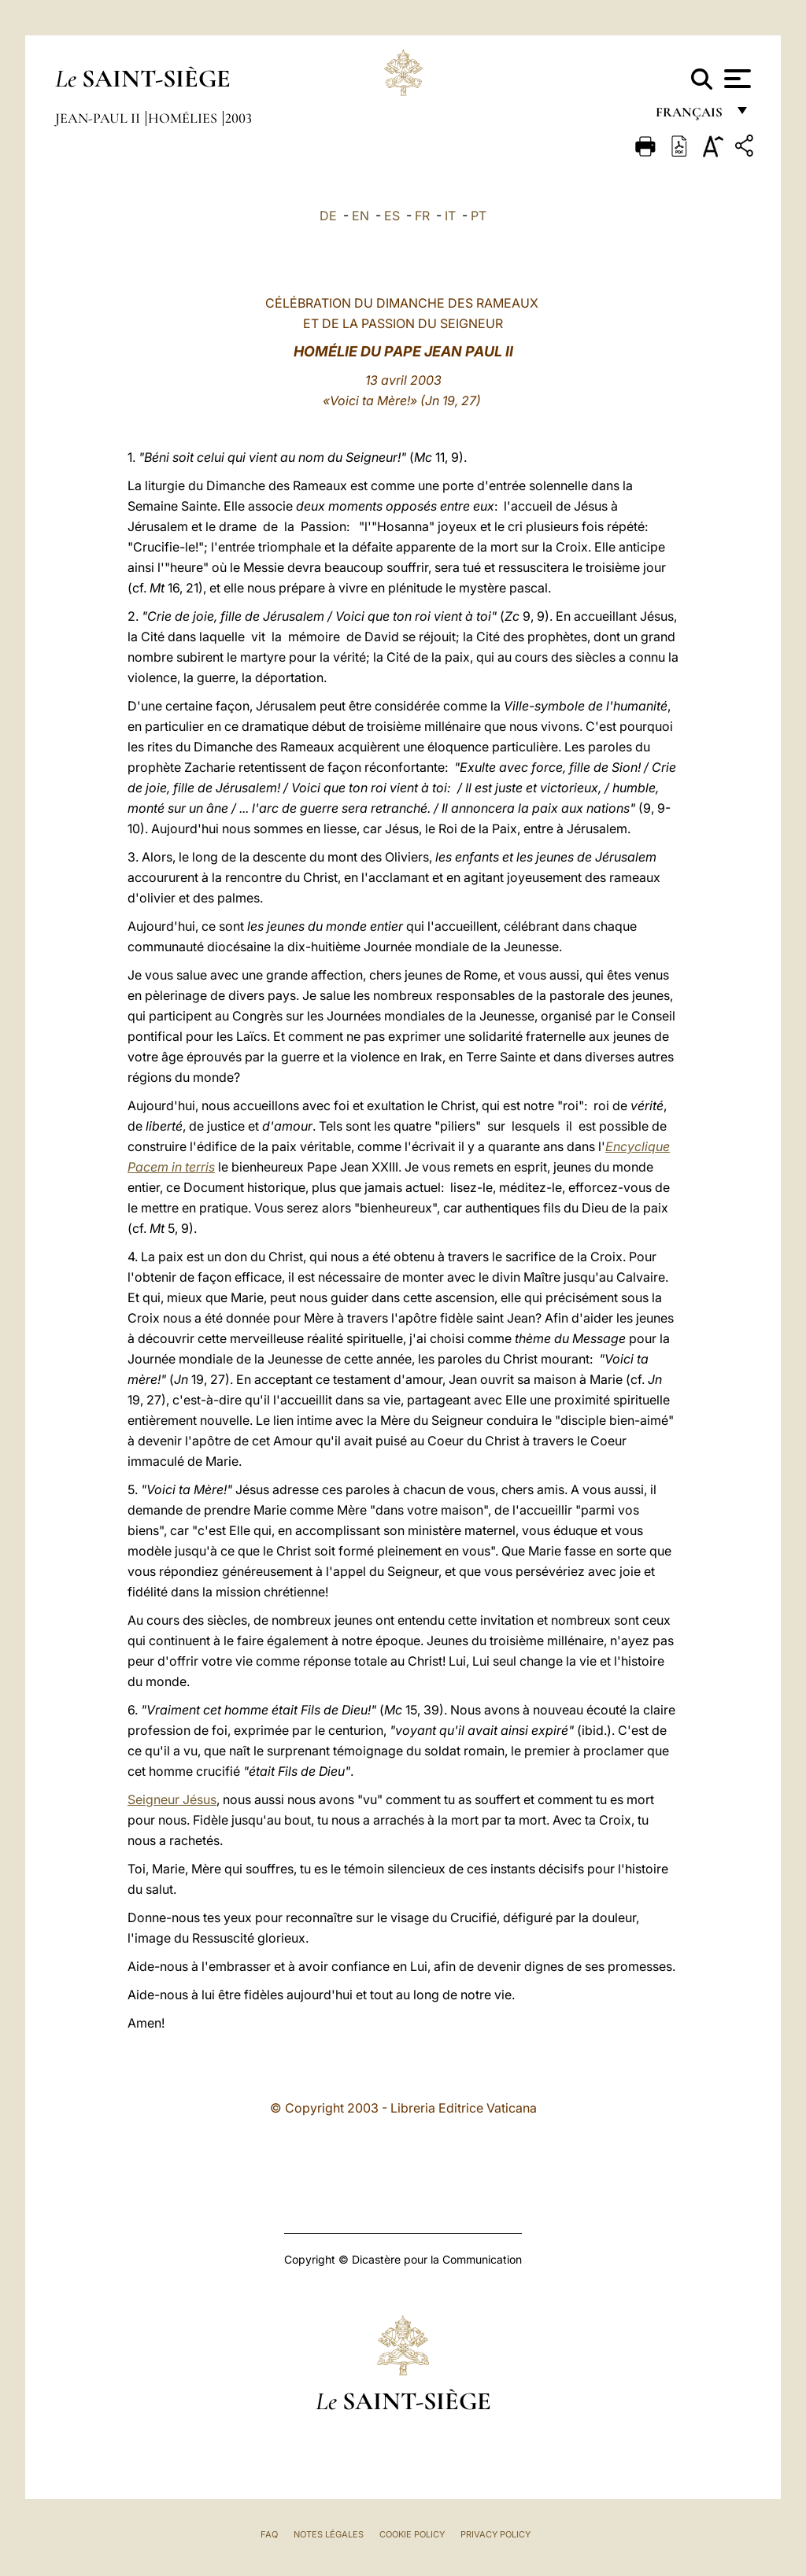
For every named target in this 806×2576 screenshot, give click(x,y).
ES (392, 215)
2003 (238, 118)
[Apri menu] (735, 78)
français (690, 116)
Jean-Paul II (99, 118)
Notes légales (329, 2534)
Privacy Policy (495, 2534)
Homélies (184, 118)
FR (422, 215)
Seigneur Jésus (172, 1799)
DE (328, 215)
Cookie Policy (412, 2534)
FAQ (269, 2534)
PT (478, 215)
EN (360, 215)
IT (450, 215)
